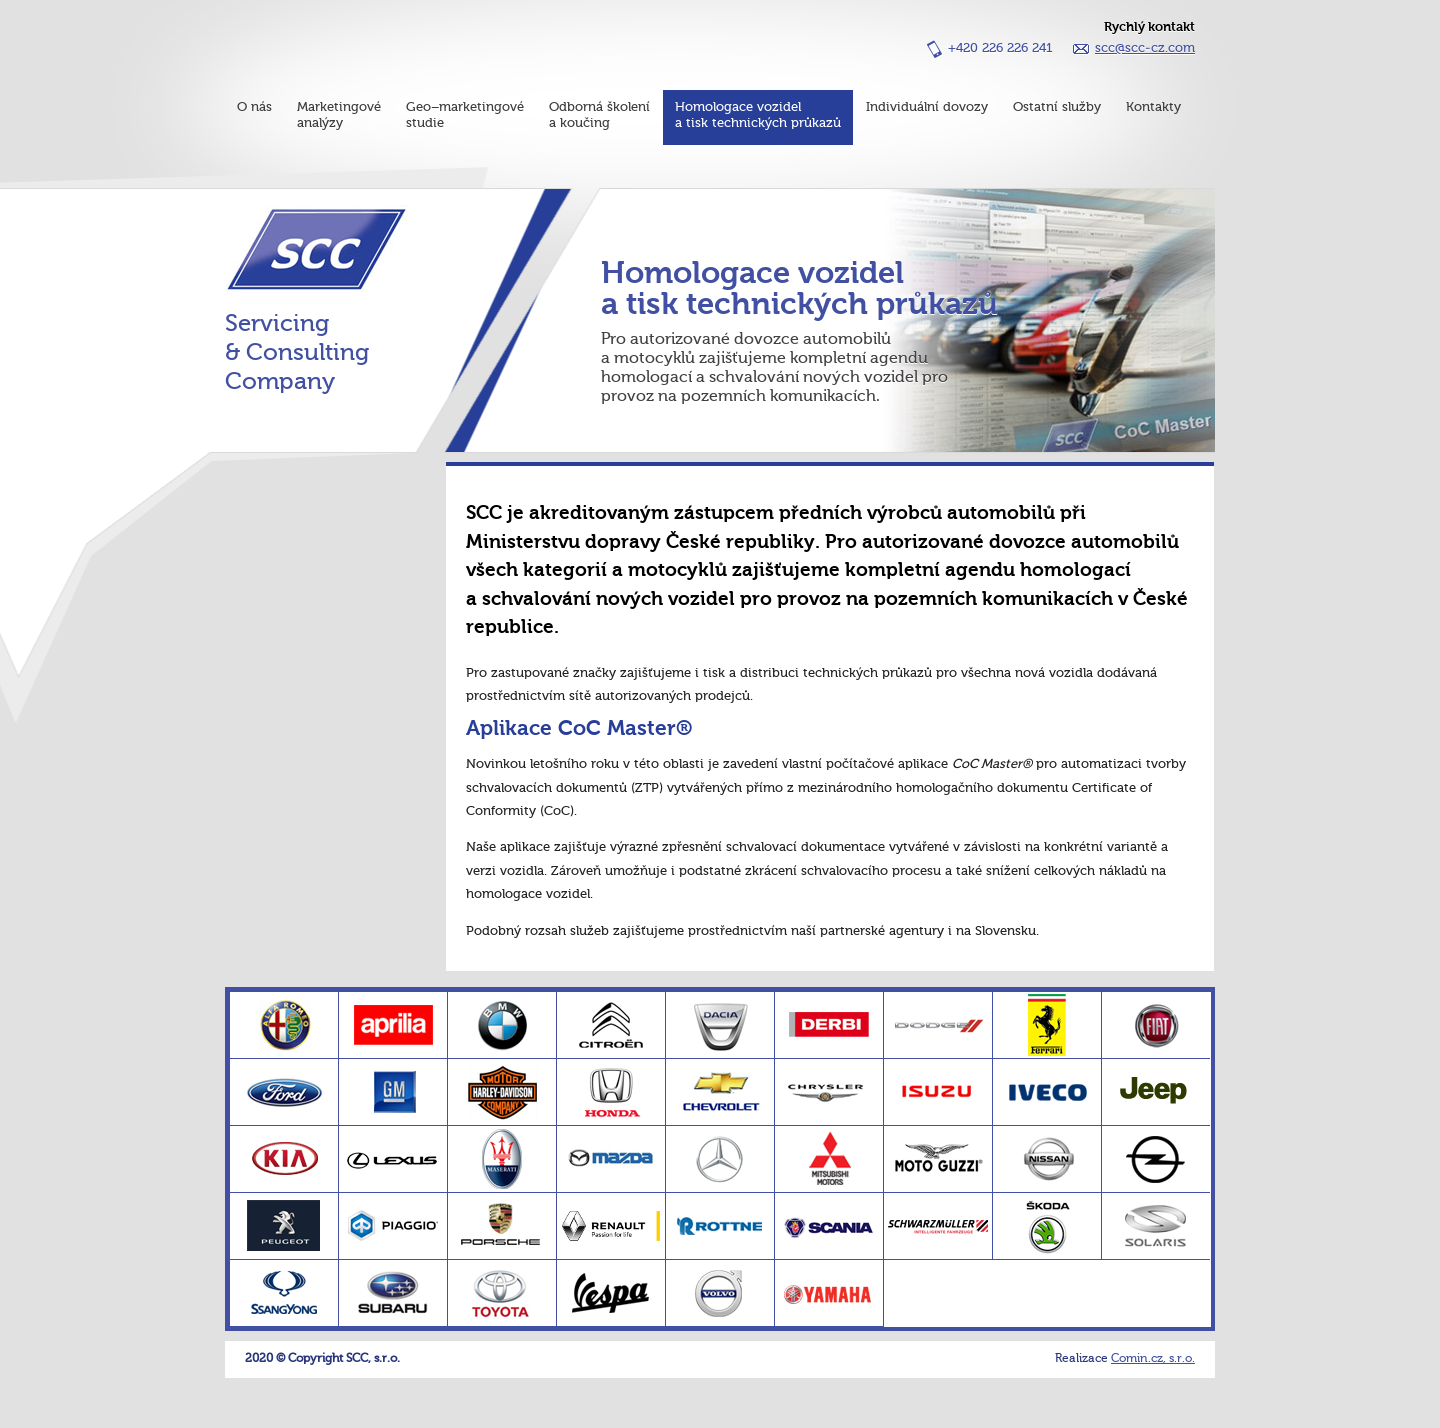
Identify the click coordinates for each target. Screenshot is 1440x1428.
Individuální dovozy (927, 107)
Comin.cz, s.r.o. (1153, 1359)
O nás (254, 107)
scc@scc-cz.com (1145, 48)
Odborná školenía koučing (599, 115)
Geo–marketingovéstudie (465, 115)
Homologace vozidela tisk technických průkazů (758, 115)
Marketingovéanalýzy (339, 115)
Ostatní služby (1057, 107)
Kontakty (1153, 107)
